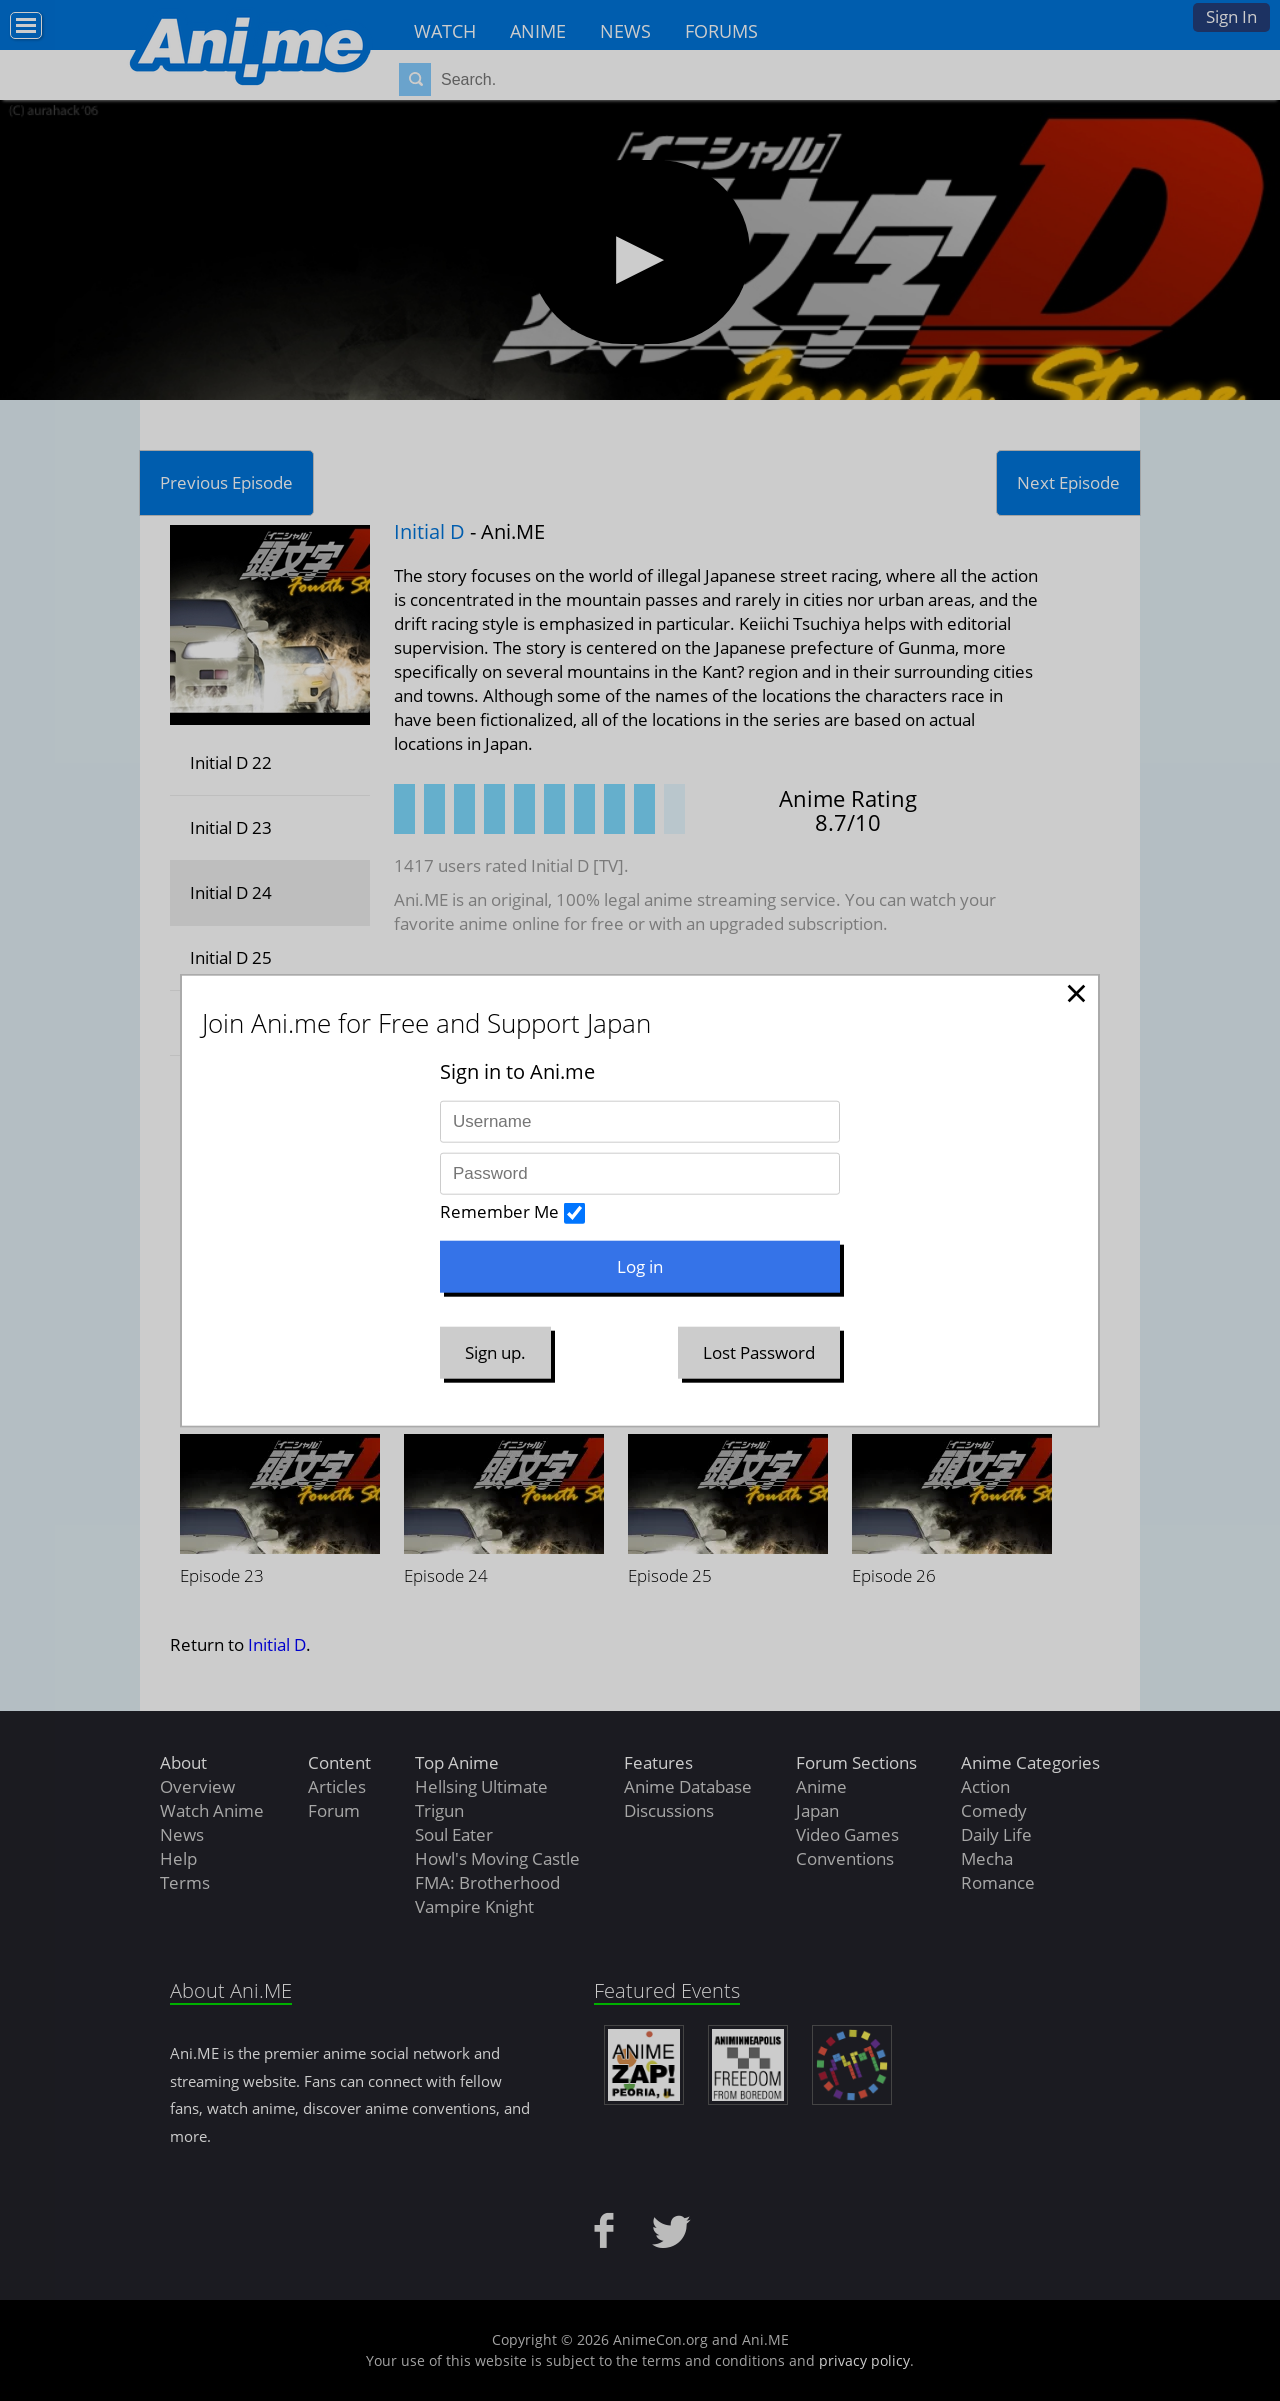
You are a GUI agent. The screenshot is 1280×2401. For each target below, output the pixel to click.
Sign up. (495, 1352)
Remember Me (499, 1211)
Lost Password (759, 1352)
